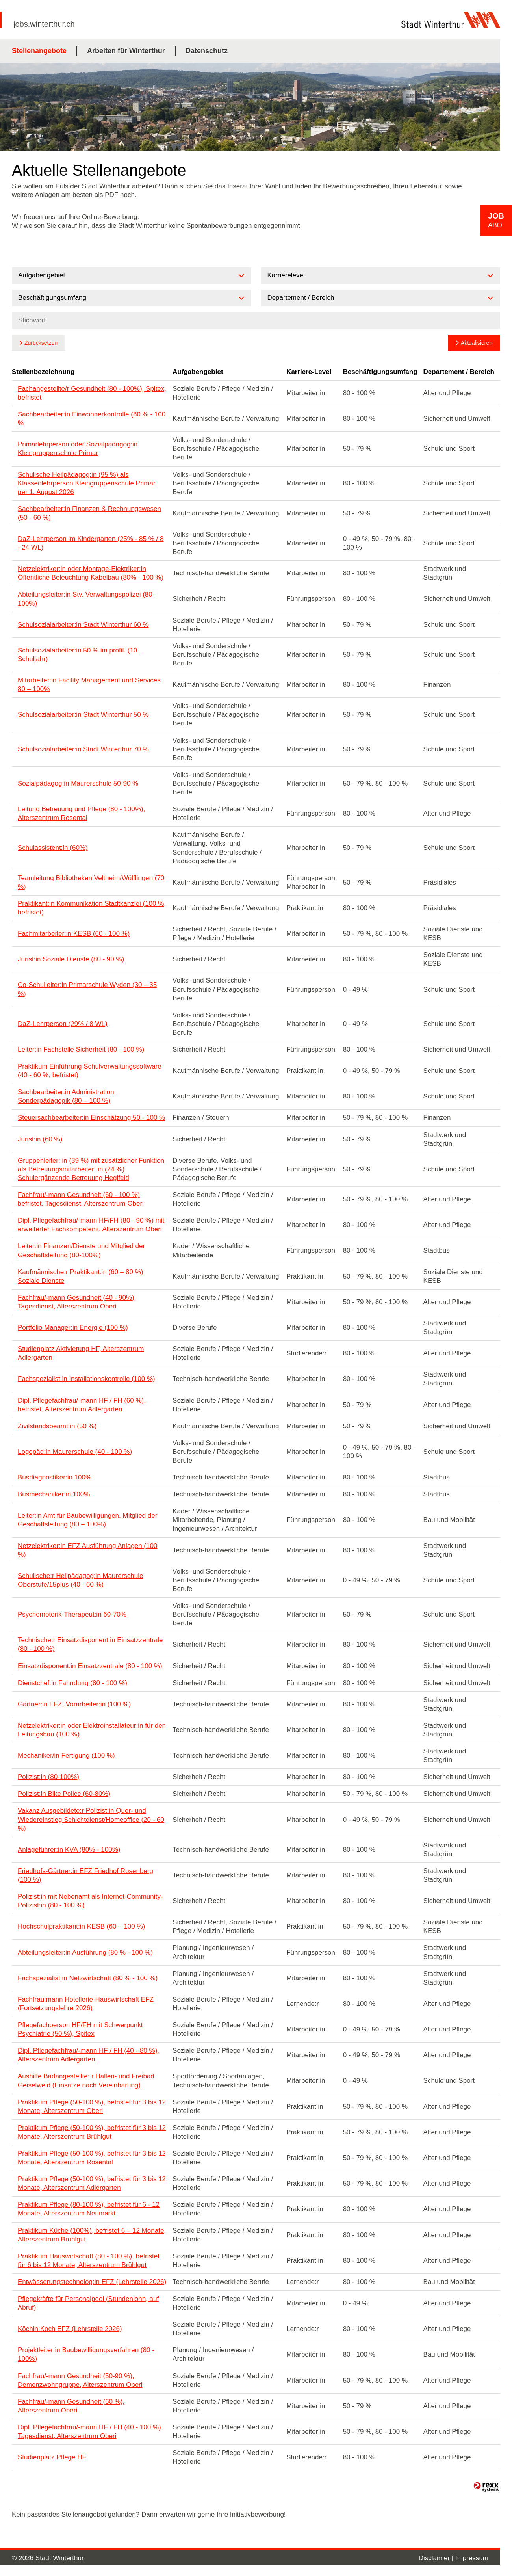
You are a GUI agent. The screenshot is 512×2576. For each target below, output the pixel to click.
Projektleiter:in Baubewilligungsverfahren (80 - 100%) (86, 2354)
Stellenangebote (39, 51)
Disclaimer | (437, 2558)
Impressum (471, 2558)
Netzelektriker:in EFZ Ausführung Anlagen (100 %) (87, 1550)
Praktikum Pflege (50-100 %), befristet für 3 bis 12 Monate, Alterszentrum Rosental (92, 2158)
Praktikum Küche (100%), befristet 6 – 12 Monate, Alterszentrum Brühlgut (92, 2235)
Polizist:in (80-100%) (48, 1777)
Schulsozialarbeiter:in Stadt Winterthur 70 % (83, 749)
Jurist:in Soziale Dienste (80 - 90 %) (71, 959)
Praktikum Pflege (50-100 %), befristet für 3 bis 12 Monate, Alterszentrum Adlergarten (92, 2183)
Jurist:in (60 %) (40, 1139)
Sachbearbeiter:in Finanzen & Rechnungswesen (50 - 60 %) (89, 513)
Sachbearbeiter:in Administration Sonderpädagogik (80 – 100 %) (66, 1096)
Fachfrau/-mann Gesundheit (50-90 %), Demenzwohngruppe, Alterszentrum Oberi (80, 2380)
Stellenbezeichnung (43, 371)
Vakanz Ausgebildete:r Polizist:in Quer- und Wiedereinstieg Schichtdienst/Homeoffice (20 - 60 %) (91, 1819)
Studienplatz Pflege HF (52, 2457)
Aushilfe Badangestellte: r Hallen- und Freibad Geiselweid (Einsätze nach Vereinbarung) (86, 2080)
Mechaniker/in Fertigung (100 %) (66, 1755)
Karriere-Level (308, 371)
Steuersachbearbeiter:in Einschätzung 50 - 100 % (91, 1117)
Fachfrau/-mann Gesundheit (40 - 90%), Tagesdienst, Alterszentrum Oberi (77, 1302)
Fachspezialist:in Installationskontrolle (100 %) (86, 1379)
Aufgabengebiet (198, 371)
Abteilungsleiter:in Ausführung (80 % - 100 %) (85, 1952)
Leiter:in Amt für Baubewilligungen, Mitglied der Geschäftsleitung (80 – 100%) (87, 1520)
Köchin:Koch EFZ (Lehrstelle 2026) (70, 2329)
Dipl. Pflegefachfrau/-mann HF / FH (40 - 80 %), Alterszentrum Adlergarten (88, 2055)
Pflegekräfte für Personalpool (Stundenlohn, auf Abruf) (88, 2303)
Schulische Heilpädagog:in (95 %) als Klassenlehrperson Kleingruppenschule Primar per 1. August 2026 (87, 483)
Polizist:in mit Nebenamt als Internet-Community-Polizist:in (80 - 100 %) (90, 1901)
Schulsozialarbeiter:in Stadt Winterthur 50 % (83, 714)
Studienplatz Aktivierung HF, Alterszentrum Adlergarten (81, 1353)
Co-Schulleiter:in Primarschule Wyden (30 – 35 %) (87, 989)
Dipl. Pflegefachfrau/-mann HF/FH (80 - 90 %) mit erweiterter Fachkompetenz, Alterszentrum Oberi (91, 1225)
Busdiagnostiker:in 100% (54, 1477)
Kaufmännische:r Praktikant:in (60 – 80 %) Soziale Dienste (80, 1276)
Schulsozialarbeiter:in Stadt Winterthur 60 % (83, 624)
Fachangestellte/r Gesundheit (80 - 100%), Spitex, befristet (92, 393)
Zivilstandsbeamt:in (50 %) (57, 1426)
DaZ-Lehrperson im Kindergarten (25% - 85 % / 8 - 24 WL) (90, 543)
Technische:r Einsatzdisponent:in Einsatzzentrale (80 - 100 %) (90, 1644)
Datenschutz (207, 51)
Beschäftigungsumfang (380, 371)
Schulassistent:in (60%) (53, 847)
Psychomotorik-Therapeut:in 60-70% (72, 1614)
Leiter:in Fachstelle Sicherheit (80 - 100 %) (81, 1049)
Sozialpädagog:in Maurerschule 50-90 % (78, 783)
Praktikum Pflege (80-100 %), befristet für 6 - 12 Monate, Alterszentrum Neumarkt (89, 2209)
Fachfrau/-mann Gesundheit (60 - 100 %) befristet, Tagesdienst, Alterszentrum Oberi (81, 1199)
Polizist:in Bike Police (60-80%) (64, 1793)
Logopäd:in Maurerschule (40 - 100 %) (75, 1451)
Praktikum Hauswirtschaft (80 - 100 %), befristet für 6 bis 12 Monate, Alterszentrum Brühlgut (89, 2261)
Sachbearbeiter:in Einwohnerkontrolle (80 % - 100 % (91, 419)
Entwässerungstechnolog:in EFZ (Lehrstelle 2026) (92, 2282)
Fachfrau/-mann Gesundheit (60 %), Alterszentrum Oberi (71, 2406)
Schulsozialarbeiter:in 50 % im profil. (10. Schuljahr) (78, 655)
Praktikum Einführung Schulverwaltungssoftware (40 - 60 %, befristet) (89, 1071)
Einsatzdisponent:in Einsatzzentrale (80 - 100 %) (90, 1666)
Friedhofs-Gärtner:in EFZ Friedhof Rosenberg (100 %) (85, 1875)
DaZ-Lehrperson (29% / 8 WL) (63, 1024)
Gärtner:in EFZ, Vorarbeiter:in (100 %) (74, 1704)
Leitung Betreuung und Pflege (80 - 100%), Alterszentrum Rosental (81, 813)
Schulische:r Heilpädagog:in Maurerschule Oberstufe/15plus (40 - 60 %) (80, 1580)
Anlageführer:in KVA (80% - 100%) (69, 1849)
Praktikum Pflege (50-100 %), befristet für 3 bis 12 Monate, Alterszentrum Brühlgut (92, 2132)
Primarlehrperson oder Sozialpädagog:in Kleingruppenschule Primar (77, 448)
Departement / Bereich (458, 371)
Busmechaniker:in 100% (54, 1494)
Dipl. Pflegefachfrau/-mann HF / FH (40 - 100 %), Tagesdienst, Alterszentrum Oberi (90, 2432)
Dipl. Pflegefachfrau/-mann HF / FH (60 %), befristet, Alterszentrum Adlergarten (82, 1405)
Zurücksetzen (41, 343)
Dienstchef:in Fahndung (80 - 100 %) (72, 1683)
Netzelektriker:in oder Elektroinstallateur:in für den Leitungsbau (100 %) (92, 1730)
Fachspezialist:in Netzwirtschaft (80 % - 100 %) (88, 1978)
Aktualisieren (476, 343)
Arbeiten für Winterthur (126, 51)
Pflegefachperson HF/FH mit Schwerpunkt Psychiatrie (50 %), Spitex (80, 2029)
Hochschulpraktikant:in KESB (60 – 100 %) (81, 1926)
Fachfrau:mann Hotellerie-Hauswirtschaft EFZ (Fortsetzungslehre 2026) (86, 2004)
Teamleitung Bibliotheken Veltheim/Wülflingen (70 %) (91, 882)
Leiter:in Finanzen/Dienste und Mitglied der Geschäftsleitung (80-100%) (81, 1250)
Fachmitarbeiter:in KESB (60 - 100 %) (74, 933)
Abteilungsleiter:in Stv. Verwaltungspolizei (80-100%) (86, 599)
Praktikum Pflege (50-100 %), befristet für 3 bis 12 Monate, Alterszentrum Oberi (92, 2106)
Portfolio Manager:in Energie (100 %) (73, 1327)
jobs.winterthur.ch (44, 24)
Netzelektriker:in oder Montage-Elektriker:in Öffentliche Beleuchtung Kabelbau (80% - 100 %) (90, 573)
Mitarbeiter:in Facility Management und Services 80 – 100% (89, 685)
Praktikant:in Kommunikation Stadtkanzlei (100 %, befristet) (92, 908)
